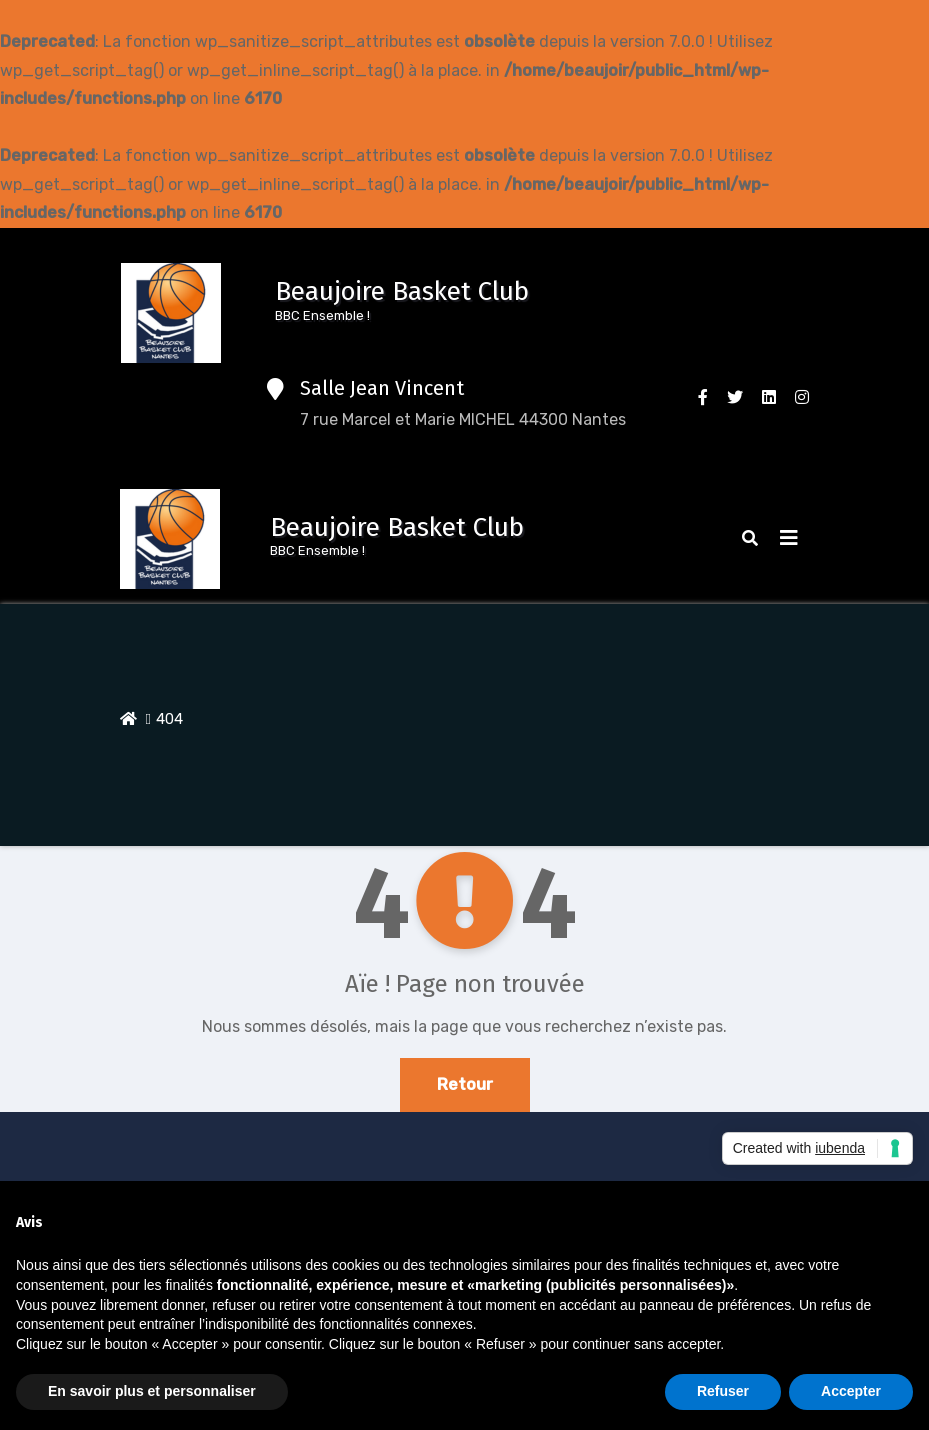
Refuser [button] (723, 1391)
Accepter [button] (851, 1391)
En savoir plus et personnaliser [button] (152, 1391)
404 (169, 719)
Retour (465, 1084)
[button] (750, 538)
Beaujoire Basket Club (402, 291)
